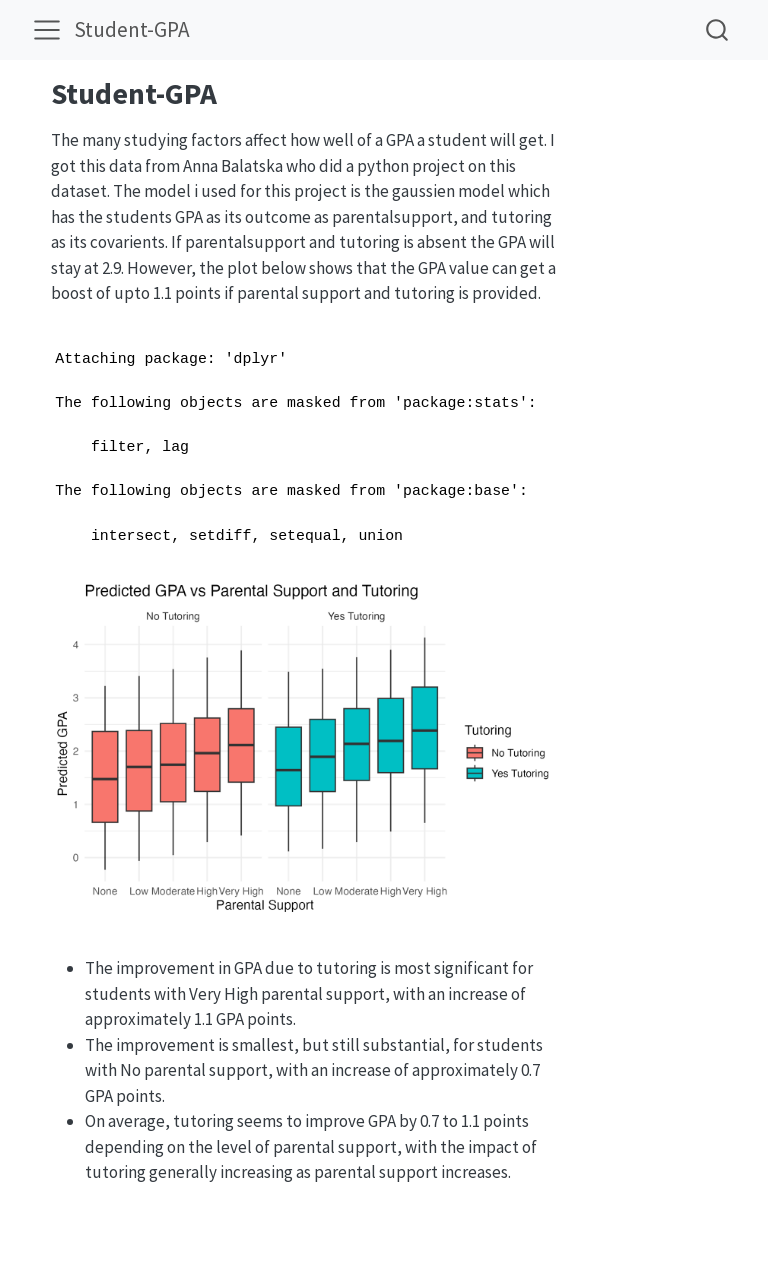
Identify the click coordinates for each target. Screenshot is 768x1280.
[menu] (47, 30)
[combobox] (718, 29)
